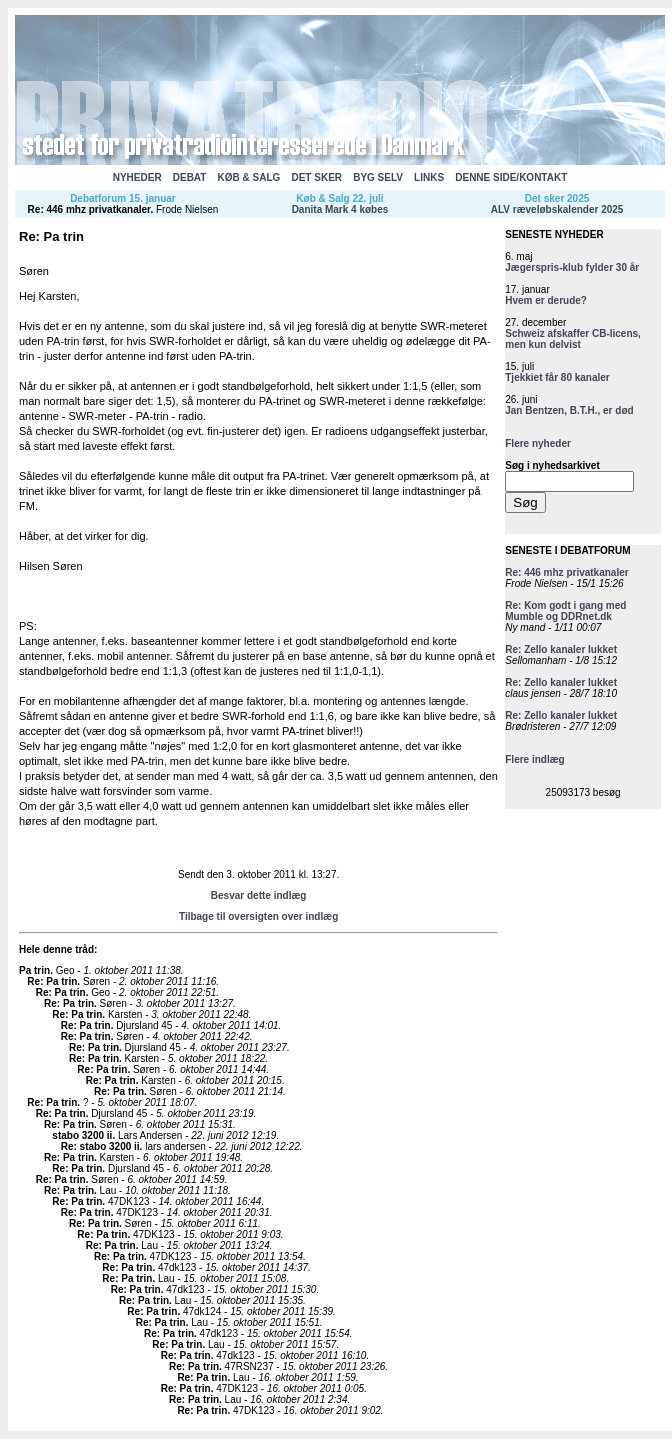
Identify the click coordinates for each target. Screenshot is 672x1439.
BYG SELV (378, 177)
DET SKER (316, 177)
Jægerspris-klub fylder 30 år (572, 267)
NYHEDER (137, 177)
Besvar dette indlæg (259, 895)
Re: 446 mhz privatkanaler (89, 209)
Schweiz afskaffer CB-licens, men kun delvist (573, 339)
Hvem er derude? (546, 300)
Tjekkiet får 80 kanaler (557, 377)
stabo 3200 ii (82, 1135)
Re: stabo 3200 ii (100, 1146)
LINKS (429, 177)
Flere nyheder (538, 443)
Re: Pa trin (52, 981)
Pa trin (34, 970)
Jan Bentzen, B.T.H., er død (569, 410)
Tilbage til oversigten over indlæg (258, 916)
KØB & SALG (249, 177)
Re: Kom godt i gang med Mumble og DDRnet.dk (565, 611)
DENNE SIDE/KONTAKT (511, 177)
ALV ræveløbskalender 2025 (557, 209)
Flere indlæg (534, 759)
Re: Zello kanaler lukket (561, 649)
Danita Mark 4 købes (340, 209)
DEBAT (190, 177)
